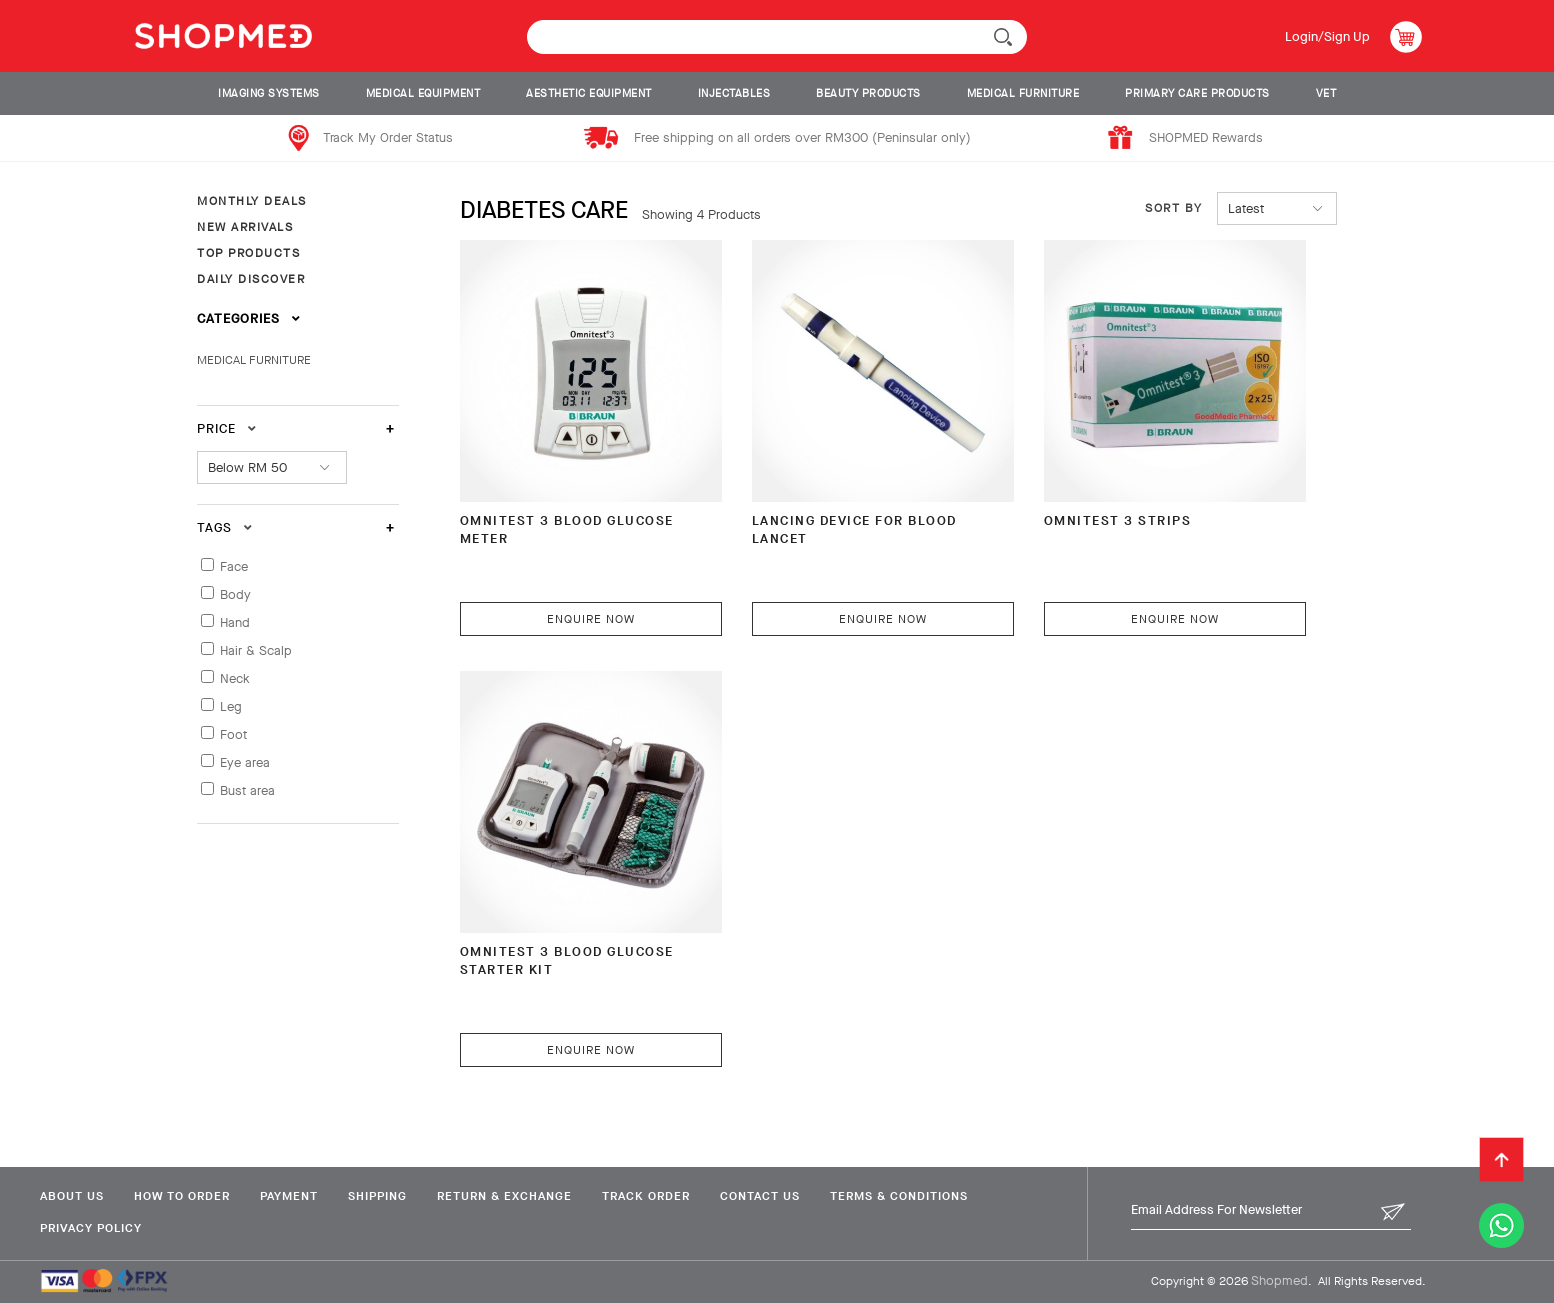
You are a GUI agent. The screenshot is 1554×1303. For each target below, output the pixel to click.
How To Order (182, 1196)
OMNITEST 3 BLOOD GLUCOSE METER (567, 529)
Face (234, 566)
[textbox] (777, 37)
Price (227, 428)
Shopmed (1279, 1280)
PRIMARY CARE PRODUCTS (1197, 93)
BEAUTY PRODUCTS (868, 93)
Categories (249, 318)
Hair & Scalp (256, 650)
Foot (233, 734)
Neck (235, 678)
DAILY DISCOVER (251, 279)
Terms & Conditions (899, 1196)
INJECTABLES (734, 93)
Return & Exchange (504, 1196)
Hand (235, 622)
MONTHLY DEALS (252, 201)
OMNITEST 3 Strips (1118, 520)
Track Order (646, 1196)
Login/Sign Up (1327, 36)
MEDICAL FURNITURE (1023, 93)
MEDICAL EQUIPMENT (423, 93)
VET (1326, 93)
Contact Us (760, 1196)
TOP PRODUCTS (248, 253)
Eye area (245, 762)
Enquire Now (591, 619)
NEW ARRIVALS (245, 227)
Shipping (377, 1196)
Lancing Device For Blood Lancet (854, 529)
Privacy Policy (91, 1228)
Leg (231, 706)
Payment (289, 1196)
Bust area (247, 790)
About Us (72, 1196)
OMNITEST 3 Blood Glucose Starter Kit (567, 960)
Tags (225, 527)
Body (235, 594)
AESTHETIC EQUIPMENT (589, 93)
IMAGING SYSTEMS (269, 93)
